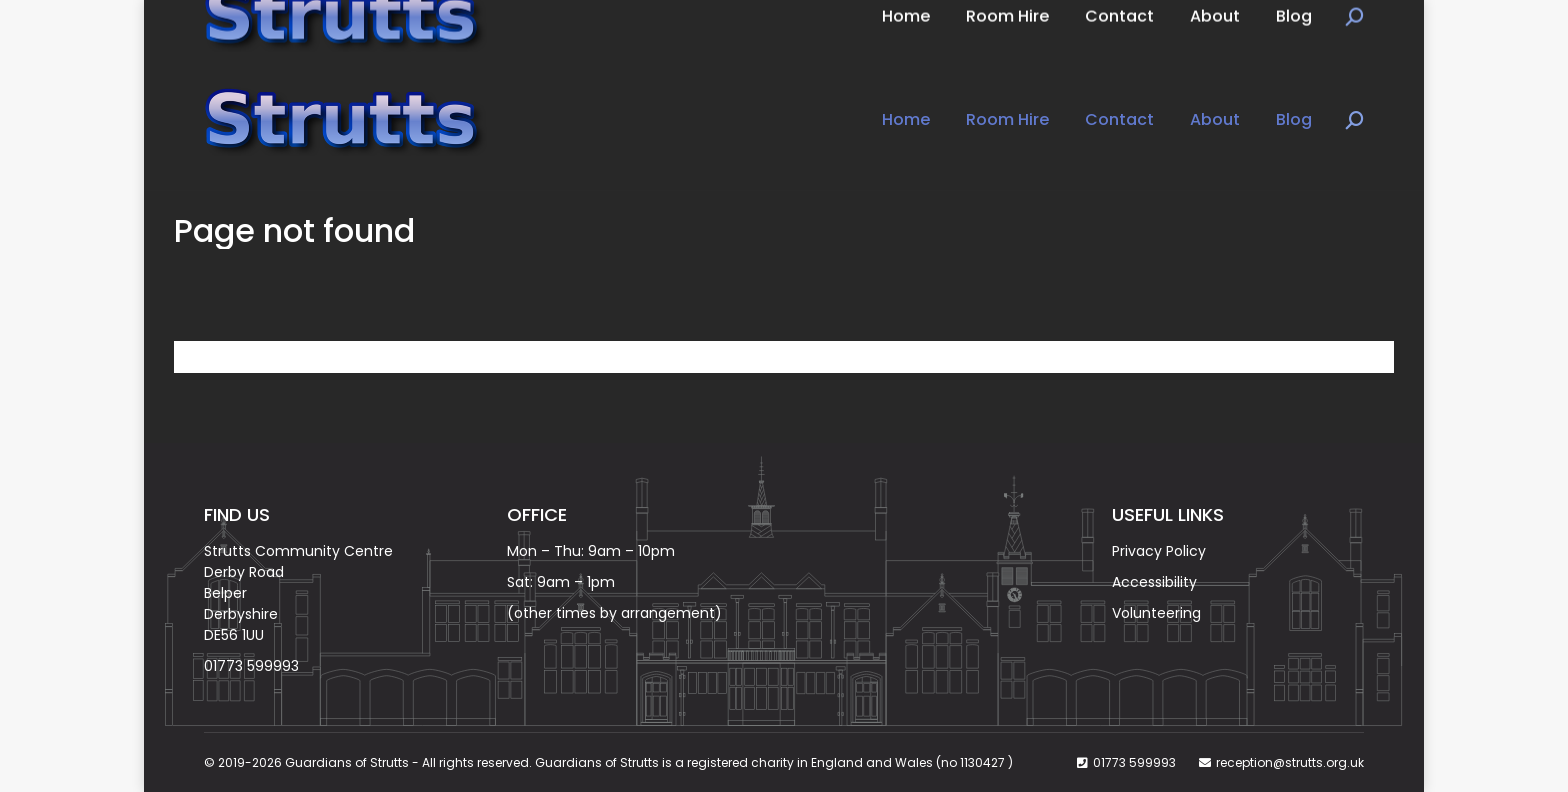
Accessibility (1154, 582)
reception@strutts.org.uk (1290, 762)
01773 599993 (251, 666)
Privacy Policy (1159, 551)
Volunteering (1156, 613)
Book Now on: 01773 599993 (317, 25)
